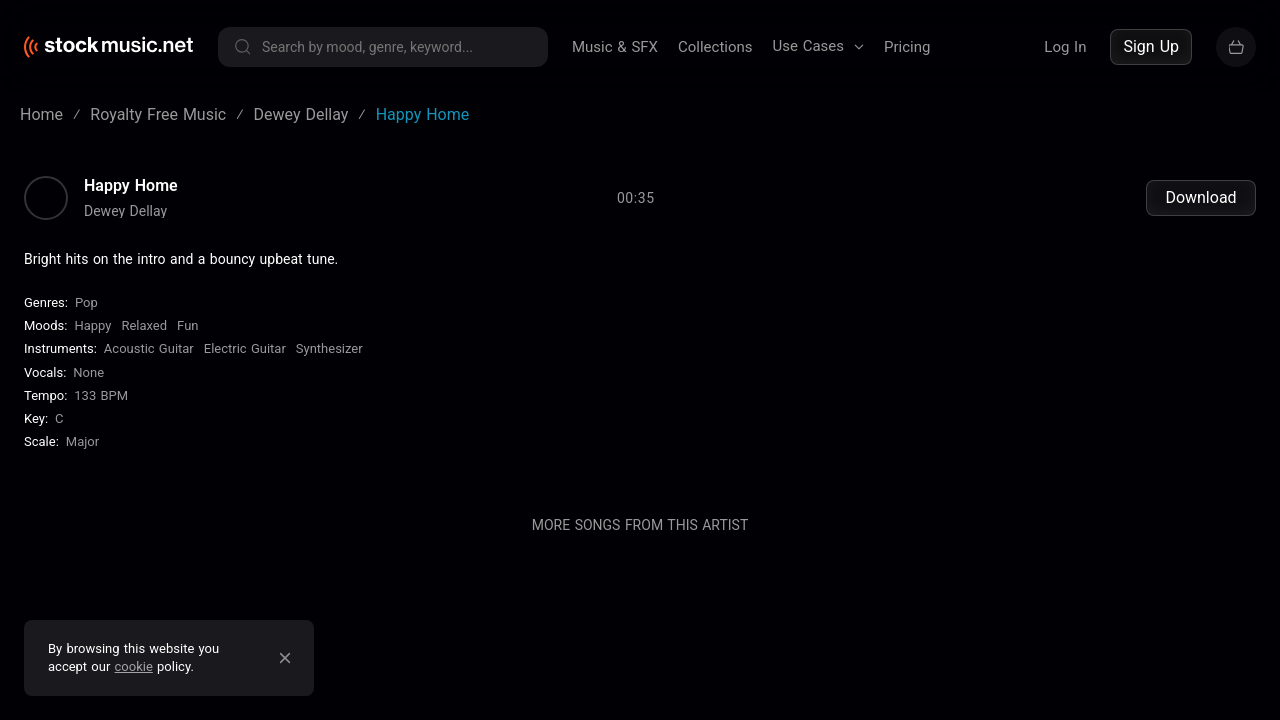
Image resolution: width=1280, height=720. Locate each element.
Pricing (907, 47)
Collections (715, 47)
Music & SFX (615, 47)
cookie (134, 666)
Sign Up (1151, 46)
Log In (1065, 47)
